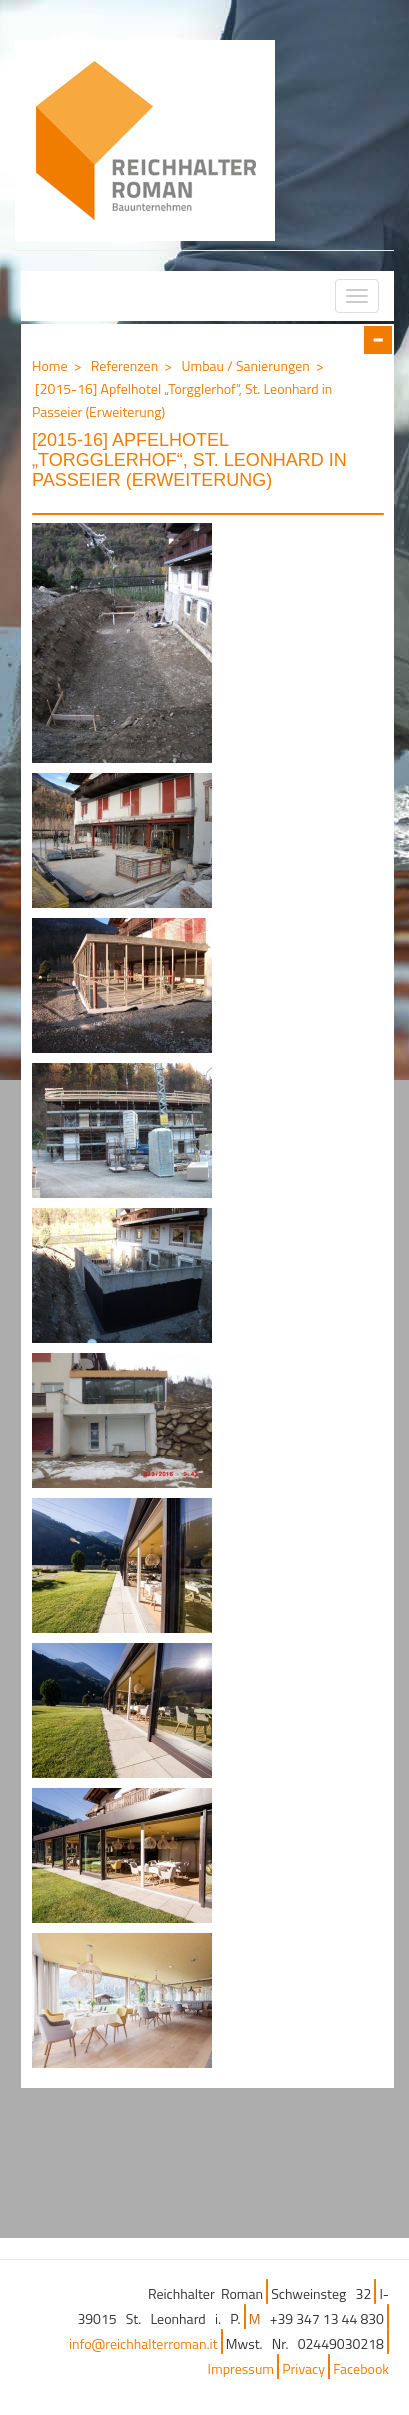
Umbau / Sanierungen (245, 365)
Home (50, 365)
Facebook (361, 2368)
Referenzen (124, 365)
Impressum (241, 2368)
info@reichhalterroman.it (143, 2343)
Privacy (303, 2368)
